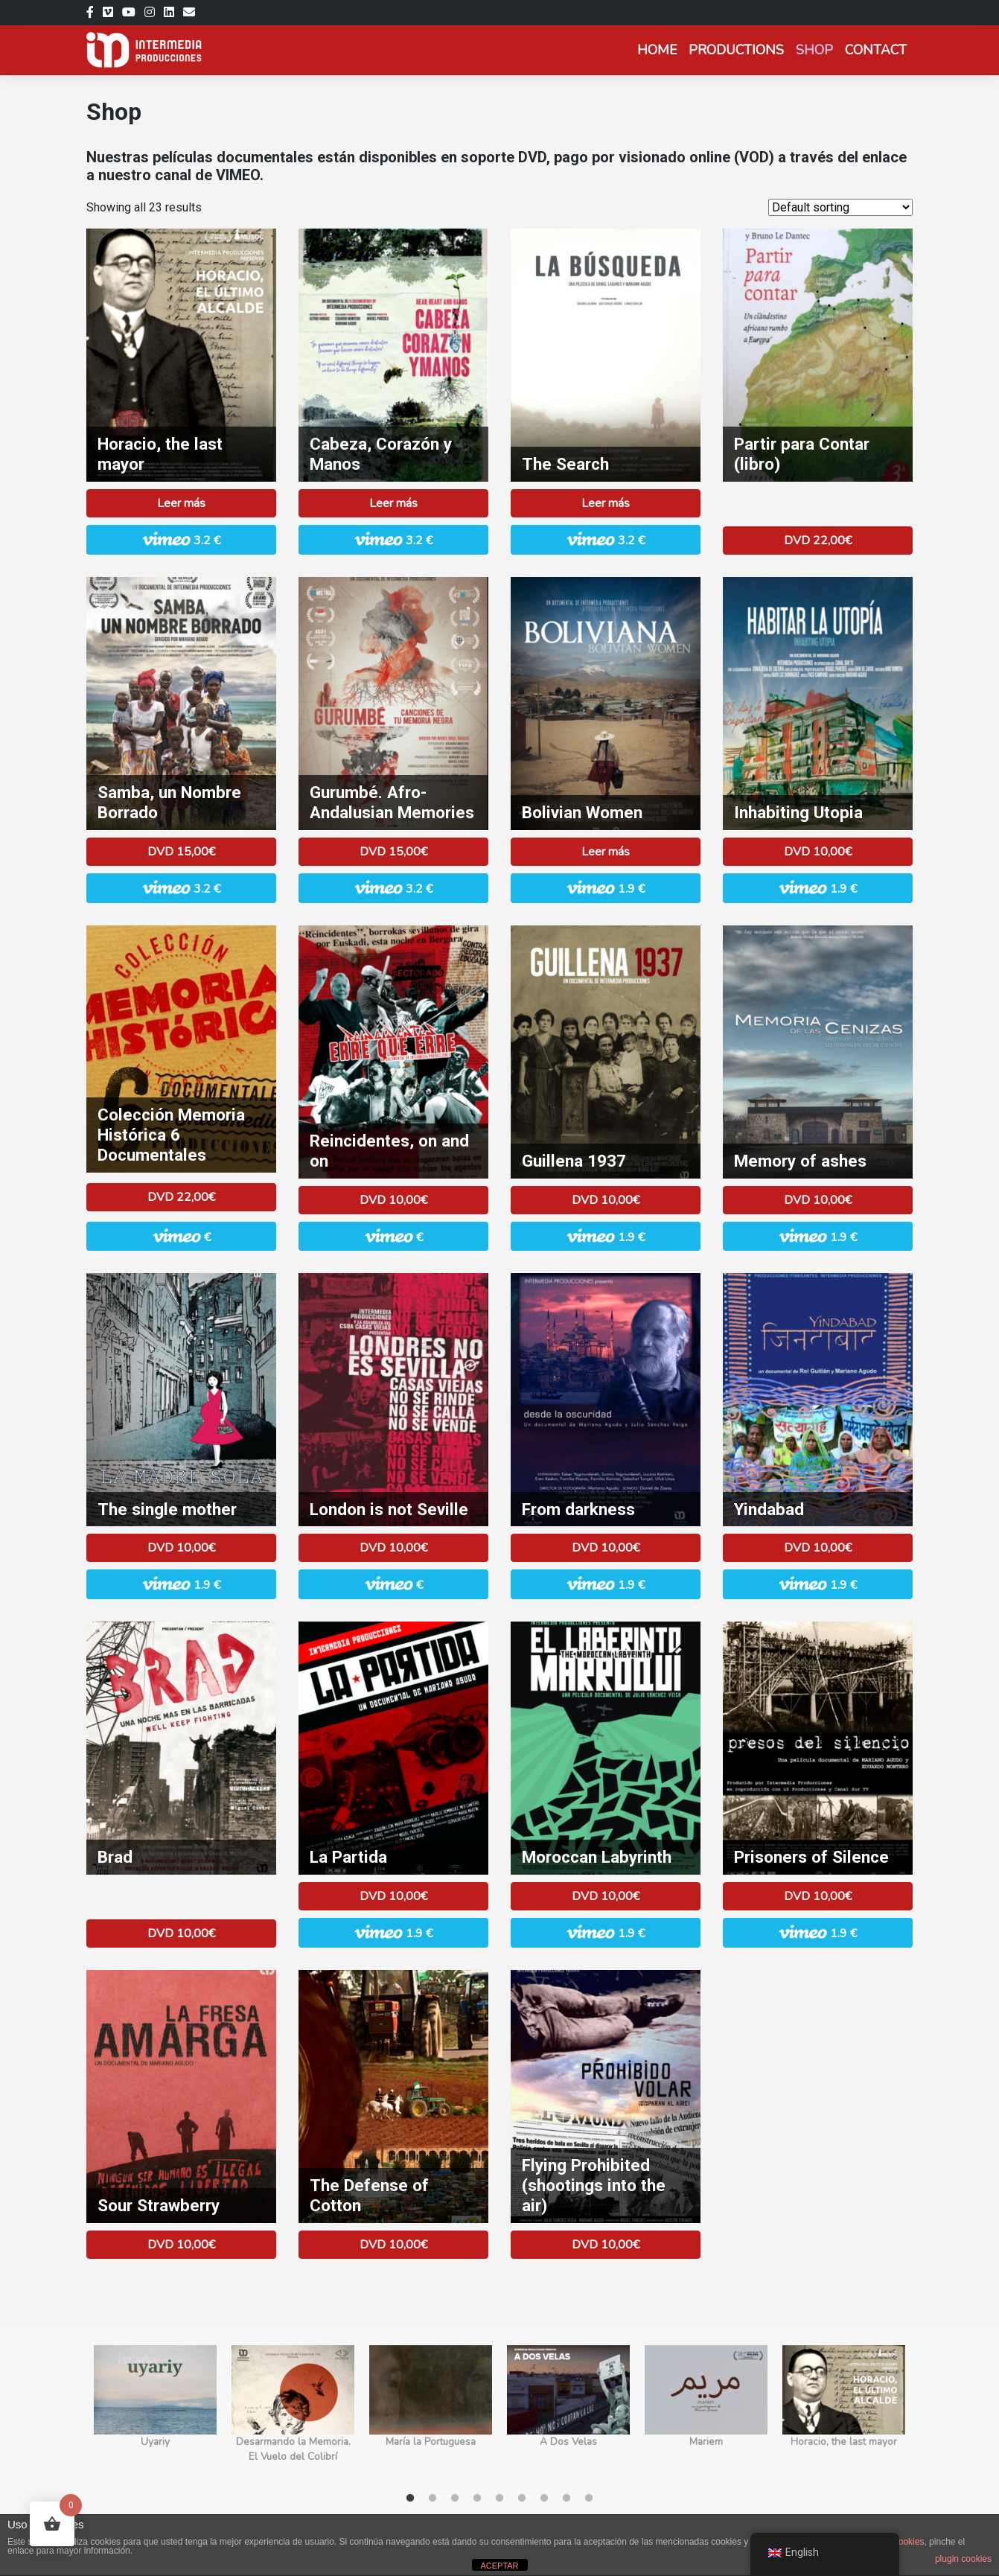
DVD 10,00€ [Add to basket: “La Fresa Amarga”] (181, 2245)
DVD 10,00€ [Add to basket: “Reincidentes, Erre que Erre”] (393, 1200)
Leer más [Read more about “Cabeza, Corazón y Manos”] (393, 503)
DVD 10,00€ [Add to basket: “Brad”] (181, 1933)
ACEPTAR (499, 2565)
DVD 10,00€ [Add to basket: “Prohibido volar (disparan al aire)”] (605, 2245)
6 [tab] (521, 2498)
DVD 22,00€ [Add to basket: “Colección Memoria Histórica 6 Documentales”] (181, 1197)
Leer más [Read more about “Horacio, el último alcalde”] (181, 503)
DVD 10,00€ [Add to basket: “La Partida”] (393, 1896)
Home (657, 50)
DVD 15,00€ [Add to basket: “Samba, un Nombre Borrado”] (181, 852)
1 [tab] (410, 2498)
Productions (736, 50)
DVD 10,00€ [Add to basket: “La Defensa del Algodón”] (393, 2245)
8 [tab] (566, 2498)
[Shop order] (840, 207)
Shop (814, 50)
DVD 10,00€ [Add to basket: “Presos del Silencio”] (818, 1896)
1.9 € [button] (605, 888)
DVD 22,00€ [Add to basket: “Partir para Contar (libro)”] (818, 540)
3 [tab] (454, 2498)
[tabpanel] (155, 2412)
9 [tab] (588, 2498)
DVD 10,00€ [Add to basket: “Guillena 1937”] (605, 1200)
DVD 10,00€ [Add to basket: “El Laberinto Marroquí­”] (605, 1896)
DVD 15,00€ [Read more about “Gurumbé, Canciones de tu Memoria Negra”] (393, 852)
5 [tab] (499, 2498)
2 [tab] (432, 2498)
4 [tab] (477, 2498)
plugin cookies (963, 2559)
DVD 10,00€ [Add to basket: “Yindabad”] (818, 1548)
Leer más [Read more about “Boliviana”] (605, 852)
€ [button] (182, 1236)
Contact (876, 50)
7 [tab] (544, 2498)
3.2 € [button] (181, 539)
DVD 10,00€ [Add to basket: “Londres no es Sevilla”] (393, 1548)
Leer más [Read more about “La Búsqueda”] (605, 503)
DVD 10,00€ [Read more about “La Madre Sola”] (181, 1548)
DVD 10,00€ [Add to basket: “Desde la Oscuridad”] (605, 1548)
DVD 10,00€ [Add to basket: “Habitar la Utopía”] (818, 852)
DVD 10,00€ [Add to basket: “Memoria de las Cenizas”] (818, 1200)
